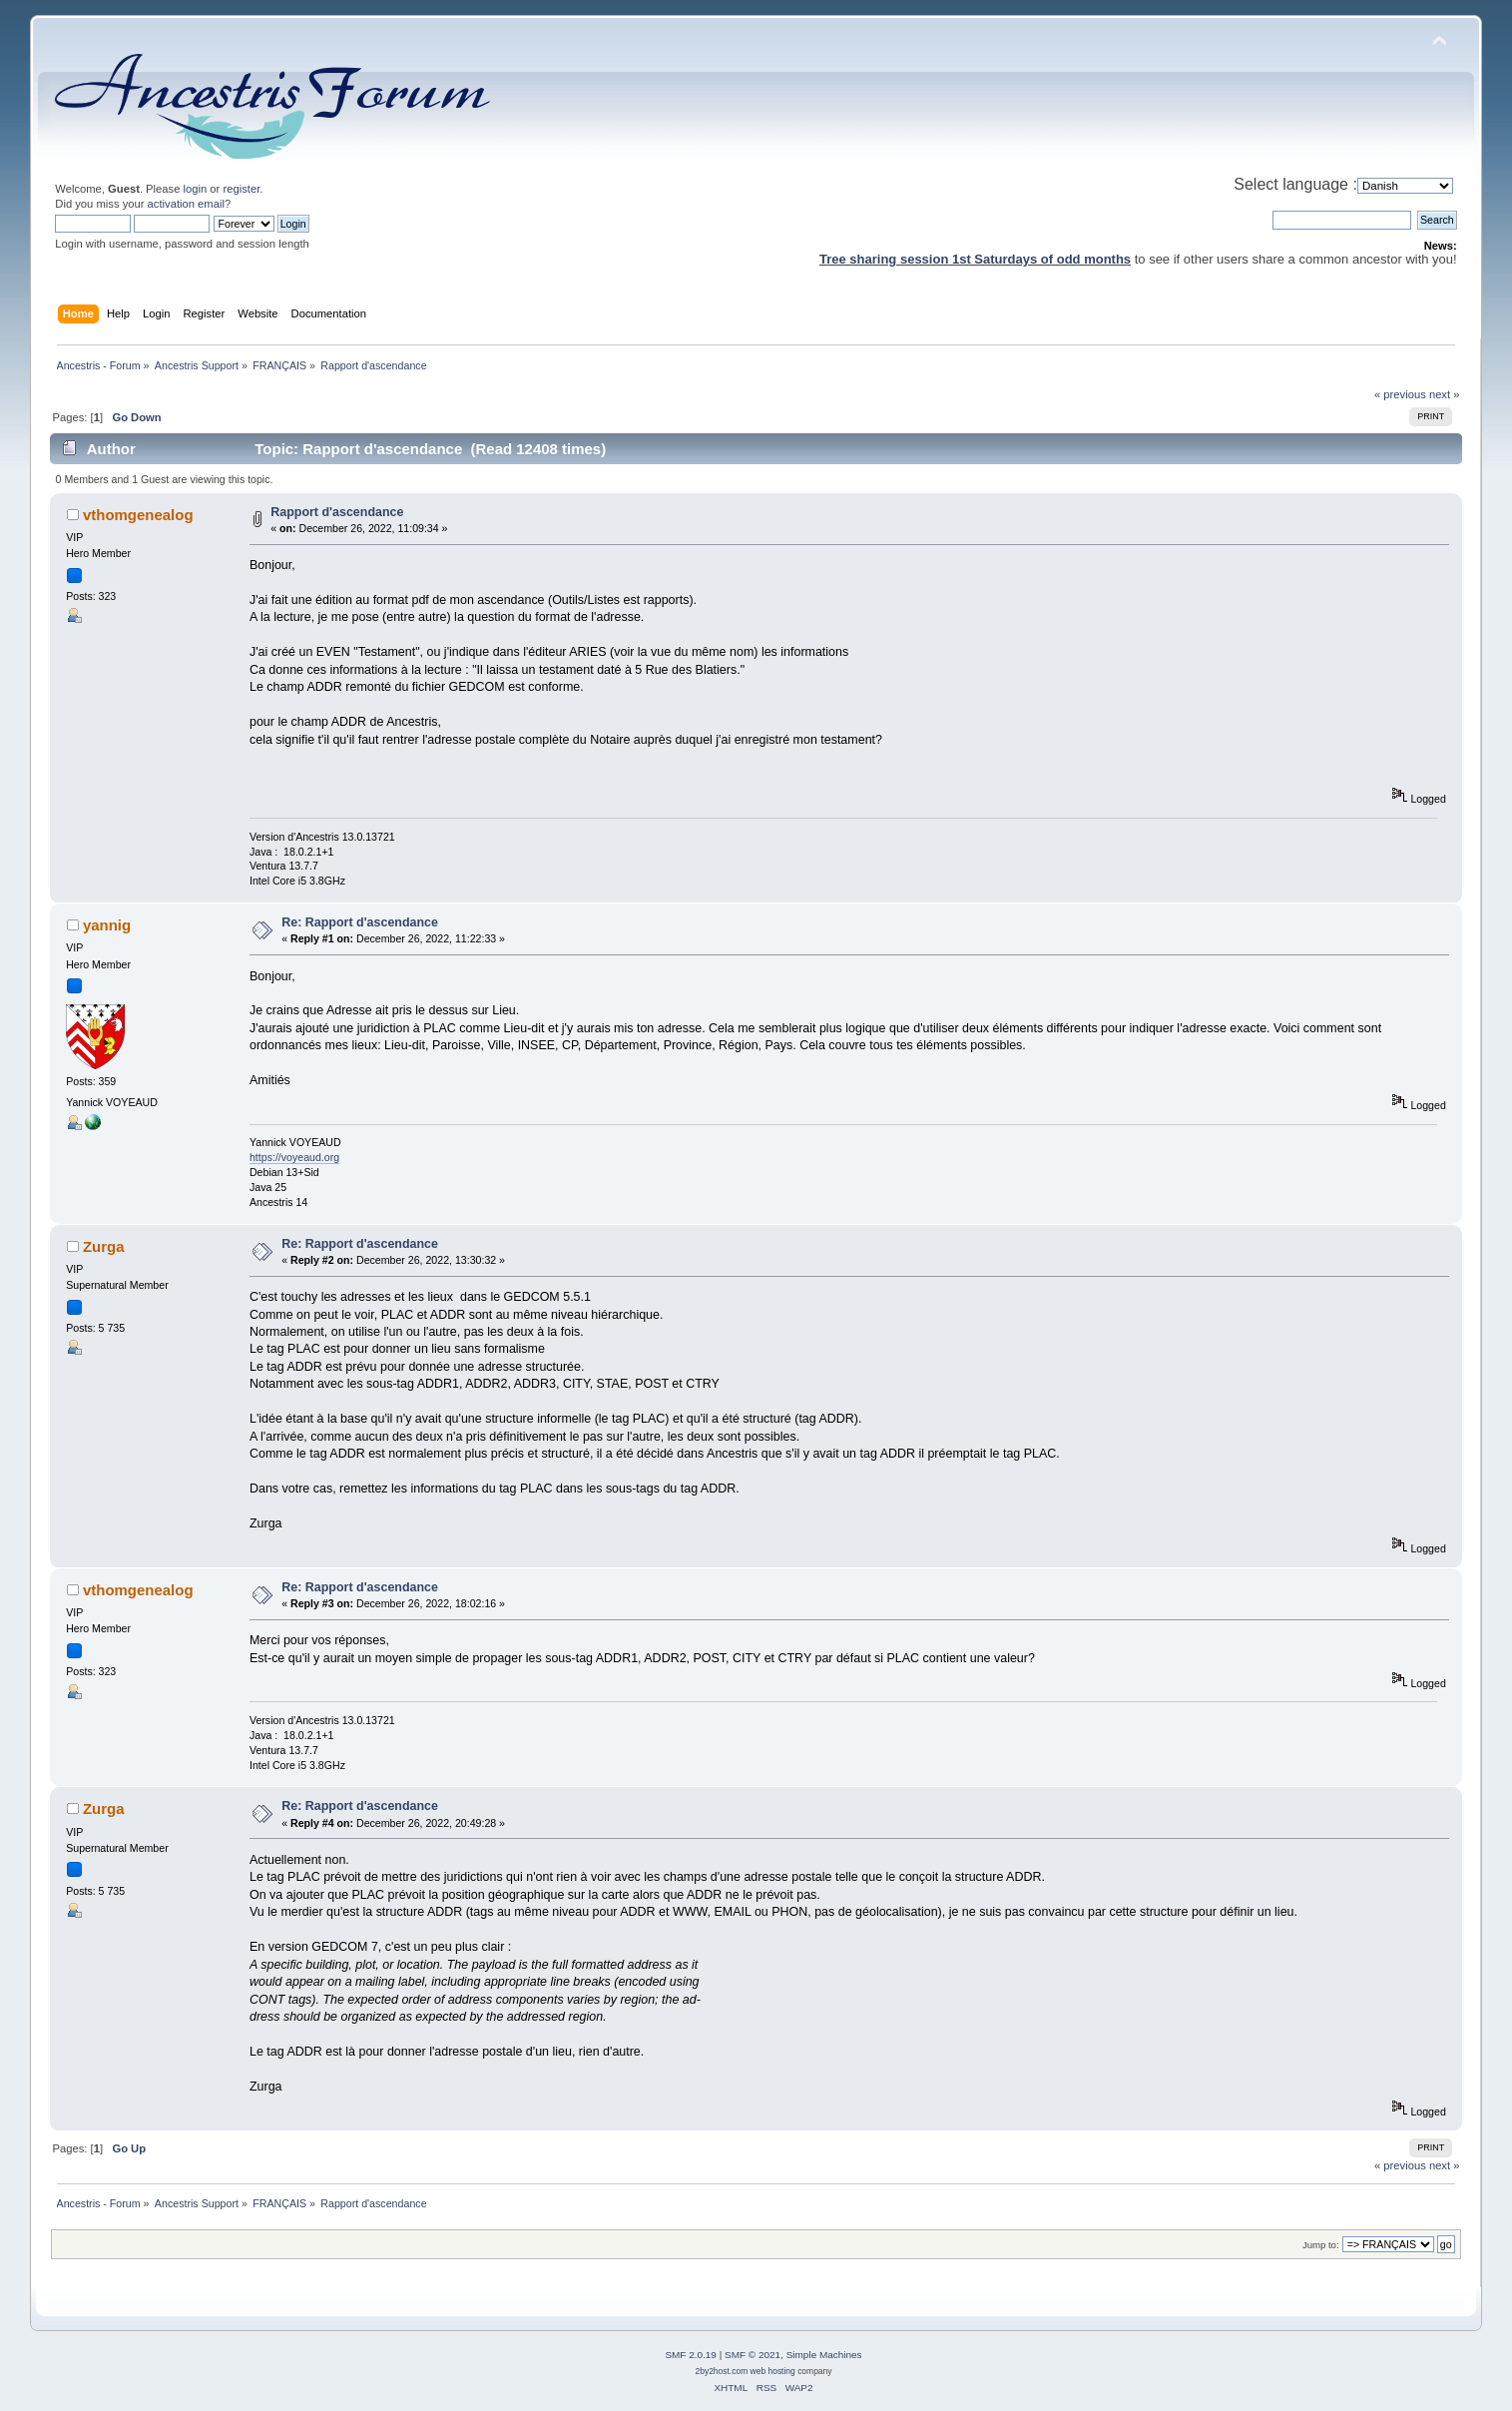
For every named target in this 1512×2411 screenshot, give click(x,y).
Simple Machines (824, 2354)
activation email (186, 204)
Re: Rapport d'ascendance (359, 922)
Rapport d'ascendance (336, 512)
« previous (1400, 394)
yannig (107, 924)
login (196, 189)
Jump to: (1320, 2244)
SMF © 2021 (752, 2354)
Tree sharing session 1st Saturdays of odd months (975, 259)
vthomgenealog (138, 514)
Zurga (104, 1246)
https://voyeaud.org (294, 1157)
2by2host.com (721, 2371)
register (241, 189)
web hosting (773, 2371)
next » (1444, 394)
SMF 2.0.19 (691, 2354)
